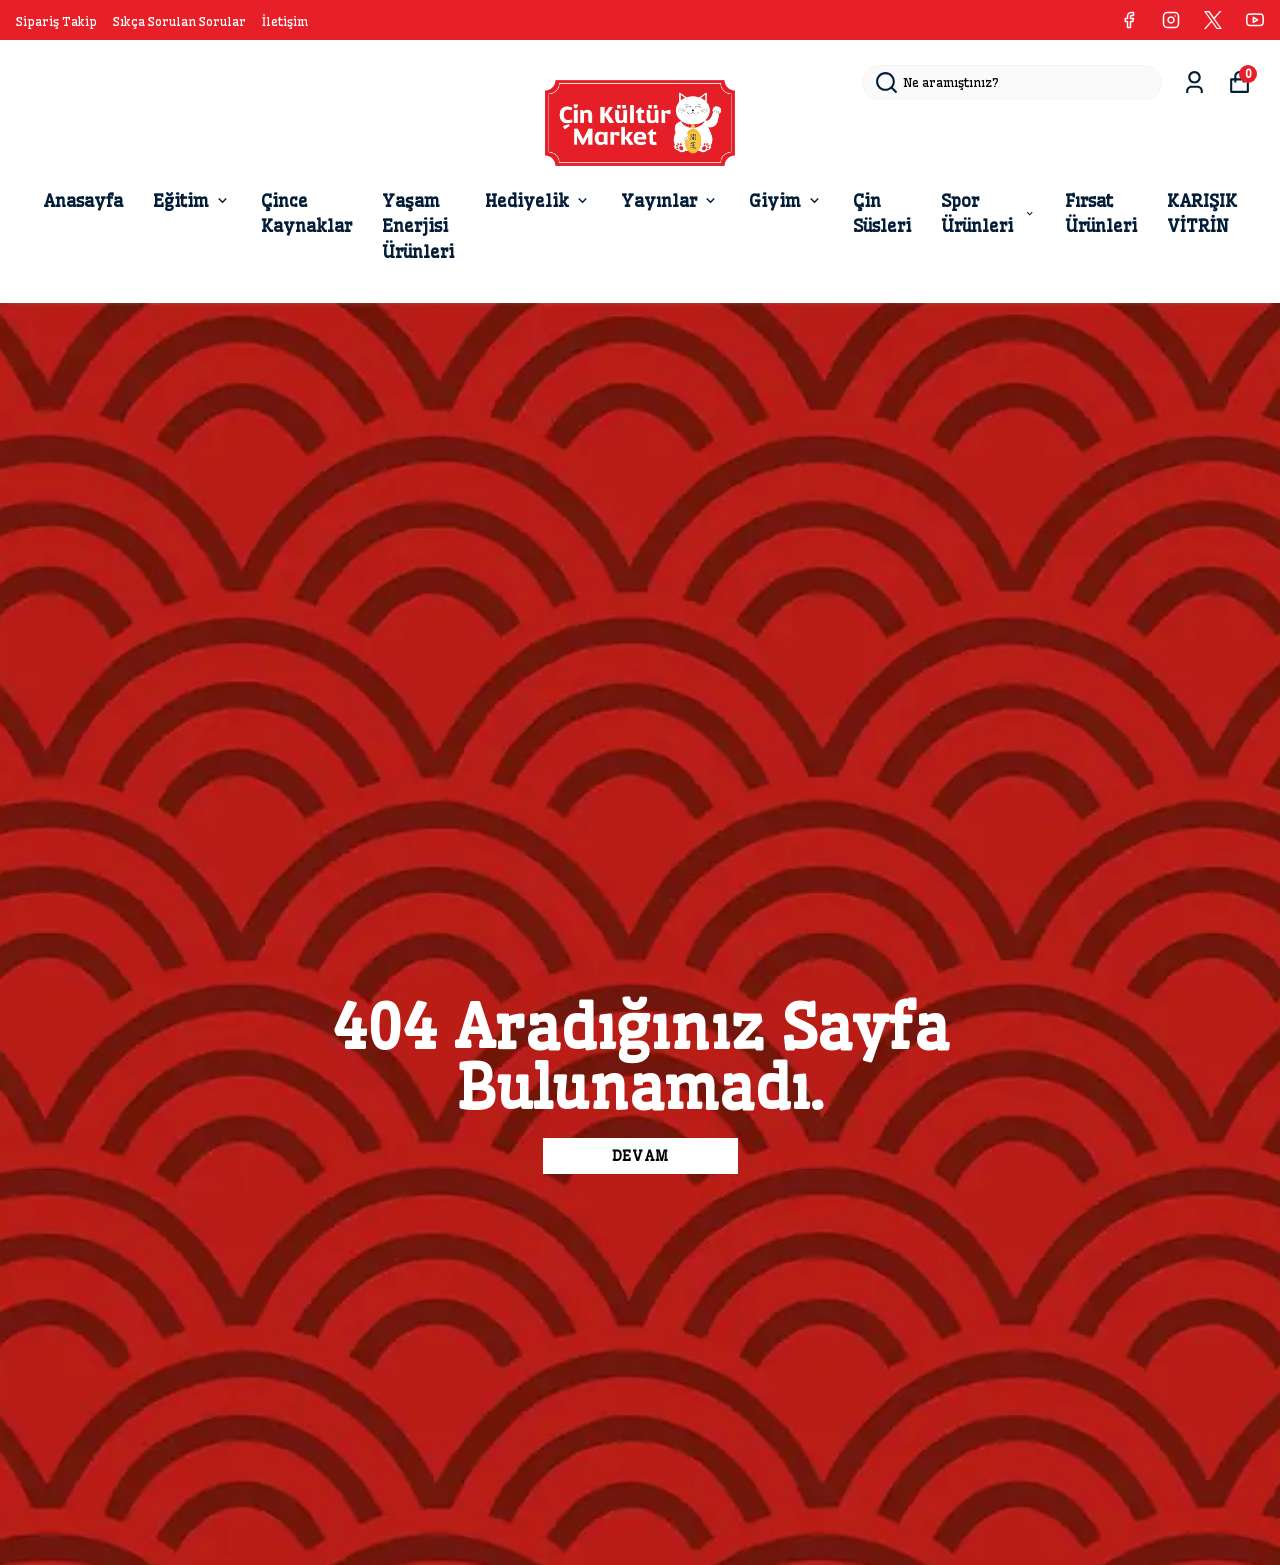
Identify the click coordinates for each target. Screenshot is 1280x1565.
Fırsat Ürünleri (1101, 213)
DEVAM (640, 1156)
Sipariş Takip (56, 21)
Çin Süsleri (882, 213)
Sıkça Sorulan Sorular (179, 21)
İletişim (285, 21)
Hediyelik (538, 200)
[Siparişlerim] (1194, 82)
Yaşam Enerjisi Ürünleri (418, 226)
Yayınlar (670, 200)
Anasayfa (83, 200)
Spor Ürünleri (988, 213)
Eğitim (192, 200)
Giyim (786, 200)
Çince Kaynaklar (306, 213)
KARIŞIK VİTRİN (1202, 213)
